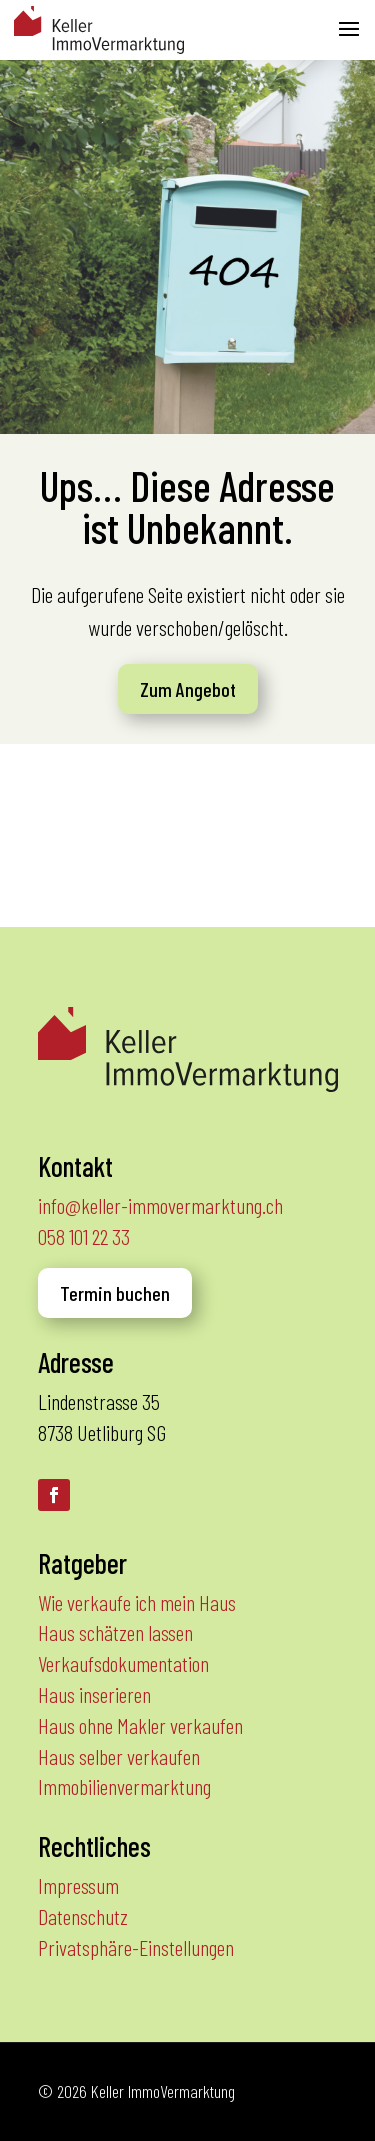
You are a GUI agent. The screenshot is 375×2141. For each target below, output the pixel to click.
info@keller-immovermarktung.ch (160, 1205)
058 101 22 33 (84, 1236)
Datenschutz (83, 1916)
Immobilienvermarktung (124, 1786)
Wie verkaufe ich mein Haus (137, 1602)
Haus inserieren (94, 1694)
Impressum (78, 1885)
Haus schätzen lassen (115, 1632)
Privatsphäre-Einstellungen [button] (136, 1947)
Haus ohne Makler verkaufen (140, 1725)
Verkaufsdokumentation (123, 1663)
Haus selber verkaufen (119, 1756)
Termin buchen (115, 1293)
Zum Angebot (188, 689)
